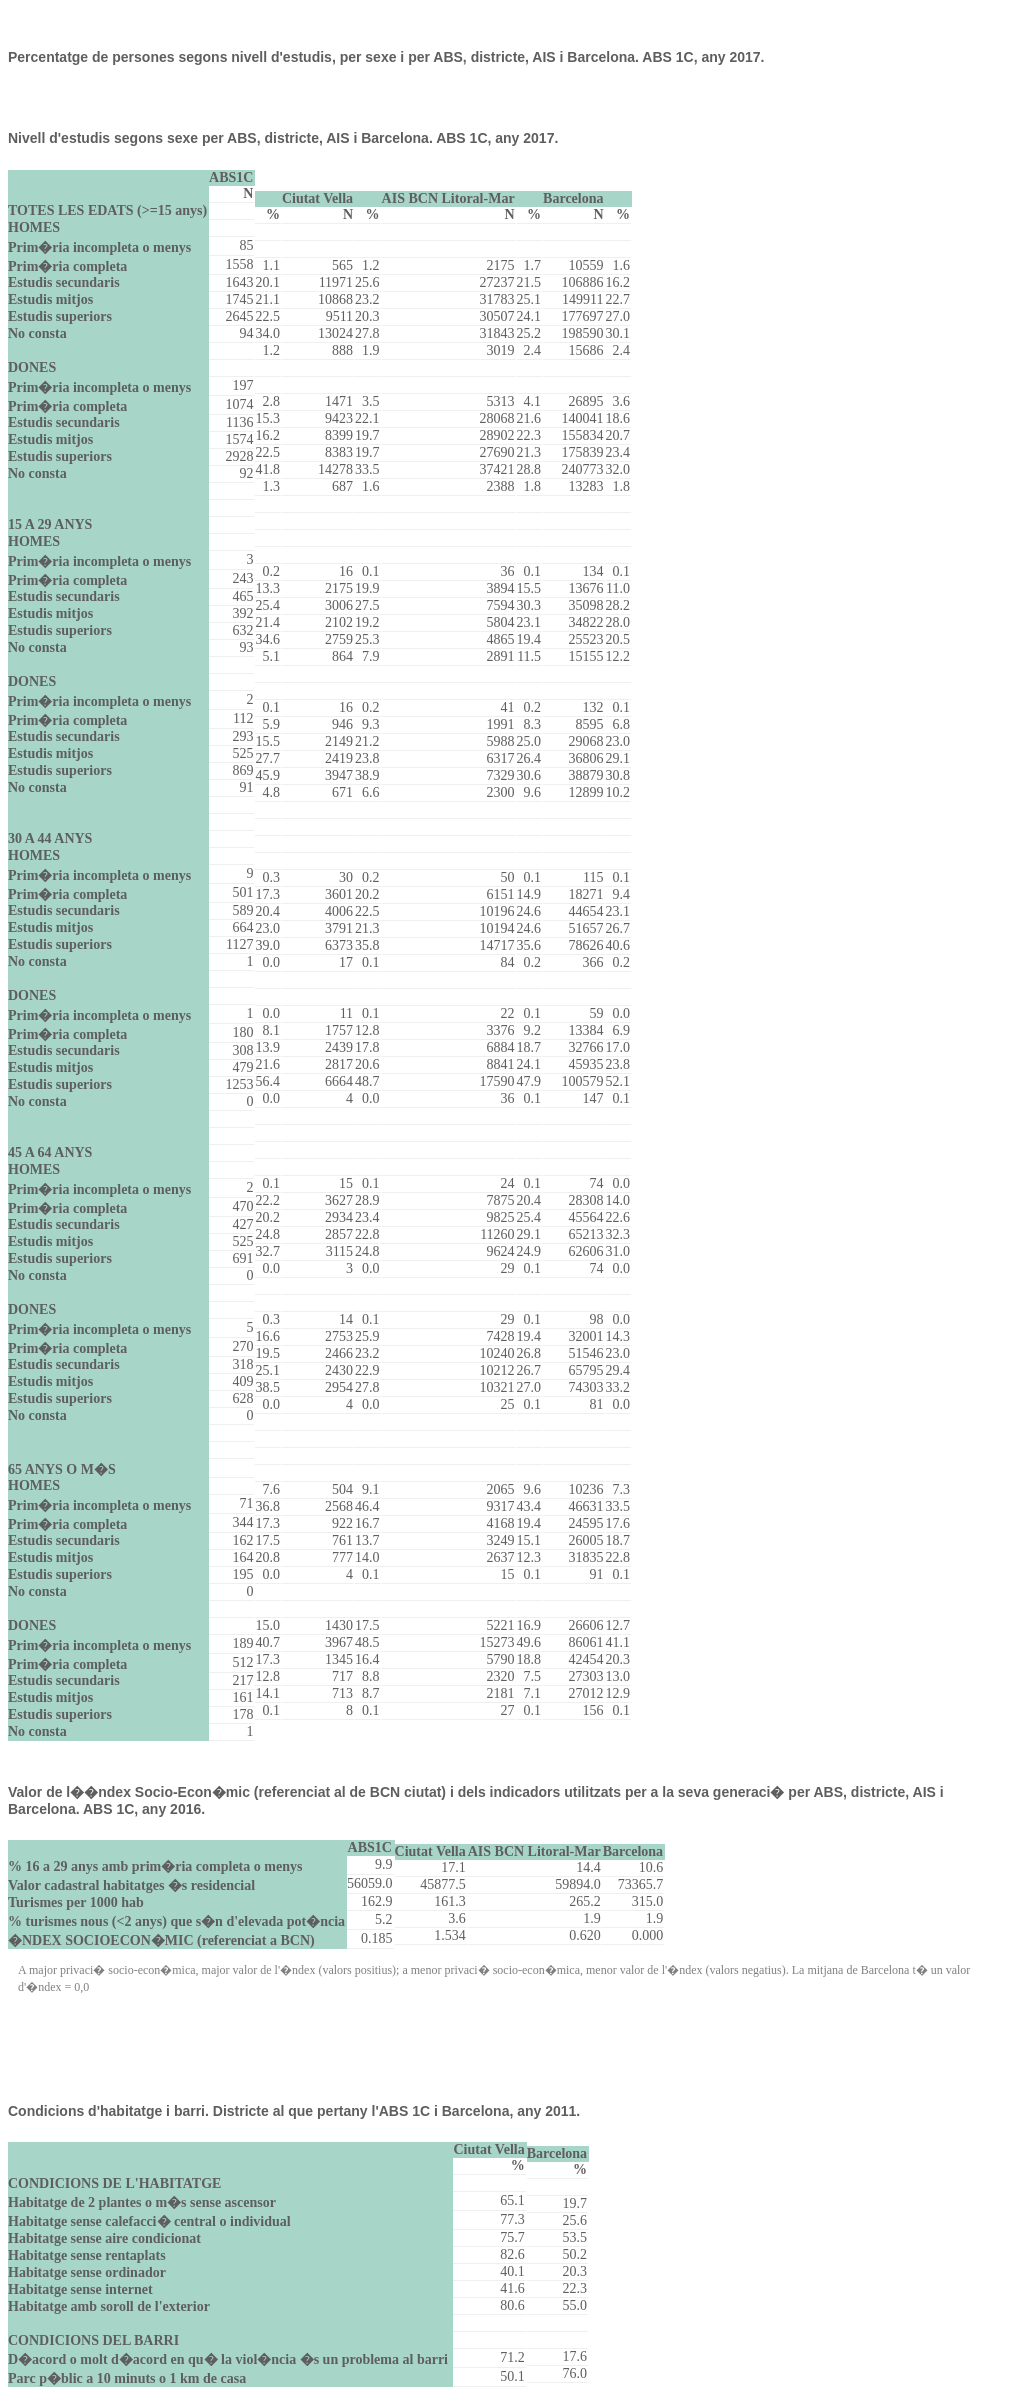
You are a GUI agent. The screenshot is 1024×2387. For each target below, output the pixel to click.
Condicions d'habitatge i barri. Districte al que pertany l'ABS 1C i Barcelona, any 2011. (294, 2111)
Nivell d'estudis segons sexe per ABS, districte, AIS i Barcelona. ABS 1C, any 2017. (283, 138)
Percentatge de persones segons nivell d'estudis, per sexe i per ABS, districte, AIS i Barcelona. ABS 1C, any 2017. (386, 57)
